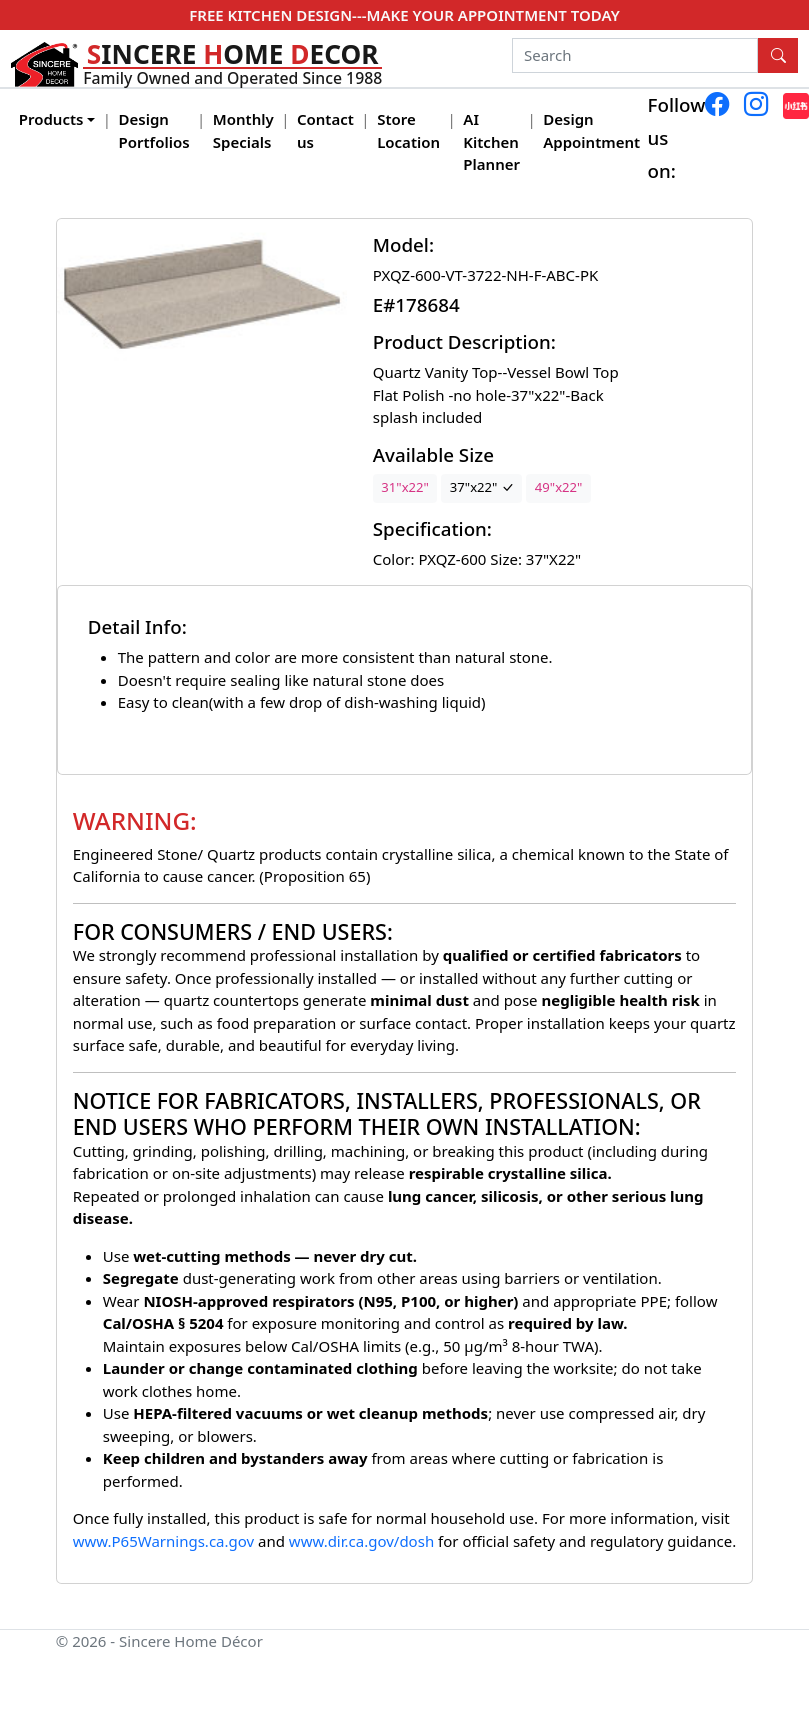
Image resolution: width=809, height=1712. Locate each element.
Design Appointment (591, 130)
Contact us (325, 130)
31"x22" (405, 487)
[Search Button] (778, 56)
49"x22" (559, 487)
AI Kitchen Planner (491, 141)
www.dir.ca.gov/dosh (361, 1541)
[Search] (635, 56)
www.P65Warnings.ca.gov (165, 1541)
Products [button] (51, 119)
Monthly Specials (243, 130)
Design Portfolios (154, 130)
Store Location (408, 130)
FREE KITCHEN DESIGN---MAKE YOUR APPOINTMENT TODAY (404, 15)
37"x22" (482, 487)
